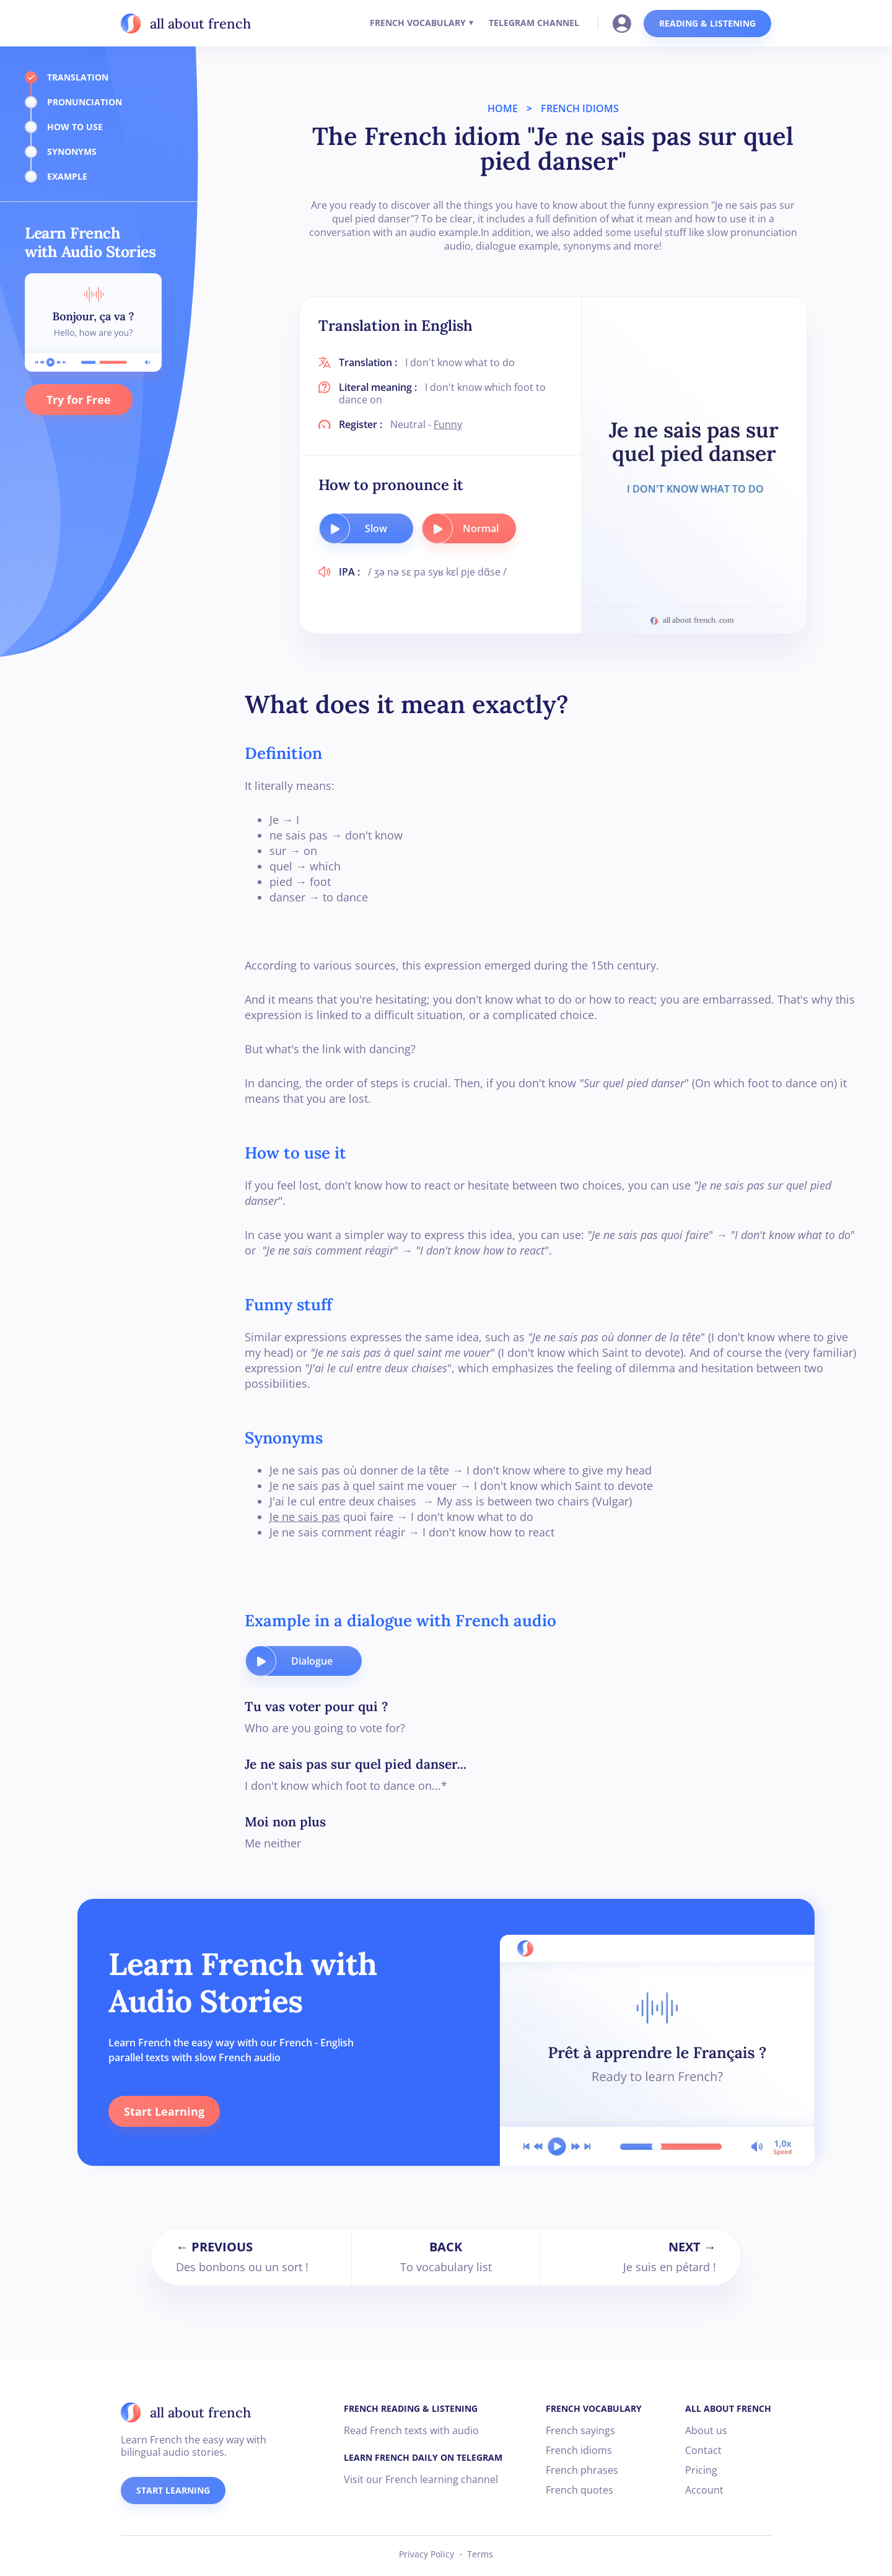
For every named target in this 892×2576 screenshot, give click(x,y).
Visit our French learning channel (421, 2479)
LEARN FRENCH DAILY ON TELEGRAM (423, 2457)
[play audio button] (334, 528)
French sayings (580, 2430)
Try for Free (78, 399)
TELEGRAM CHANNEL (534, 22)
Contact (703, 2450)
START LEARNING (173, 2490)
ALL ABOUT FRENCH (728, 2408)
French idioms (579, 2450)
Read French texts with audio (411, 2430)
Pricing (701, 2470)
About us (706, 2430)
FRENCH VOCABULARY (418, 22)
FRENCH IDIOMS (580, 108)
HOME (503, 108)
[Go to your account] (626, 22)
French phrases (582, 2470)
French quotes (579, 2490)
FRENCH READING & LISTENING (411, 2408)
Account (704, 2490)
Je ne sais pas (304, 1516)
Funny (448, 424)
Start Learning (164, 2111)
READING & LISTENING (707, 23)
